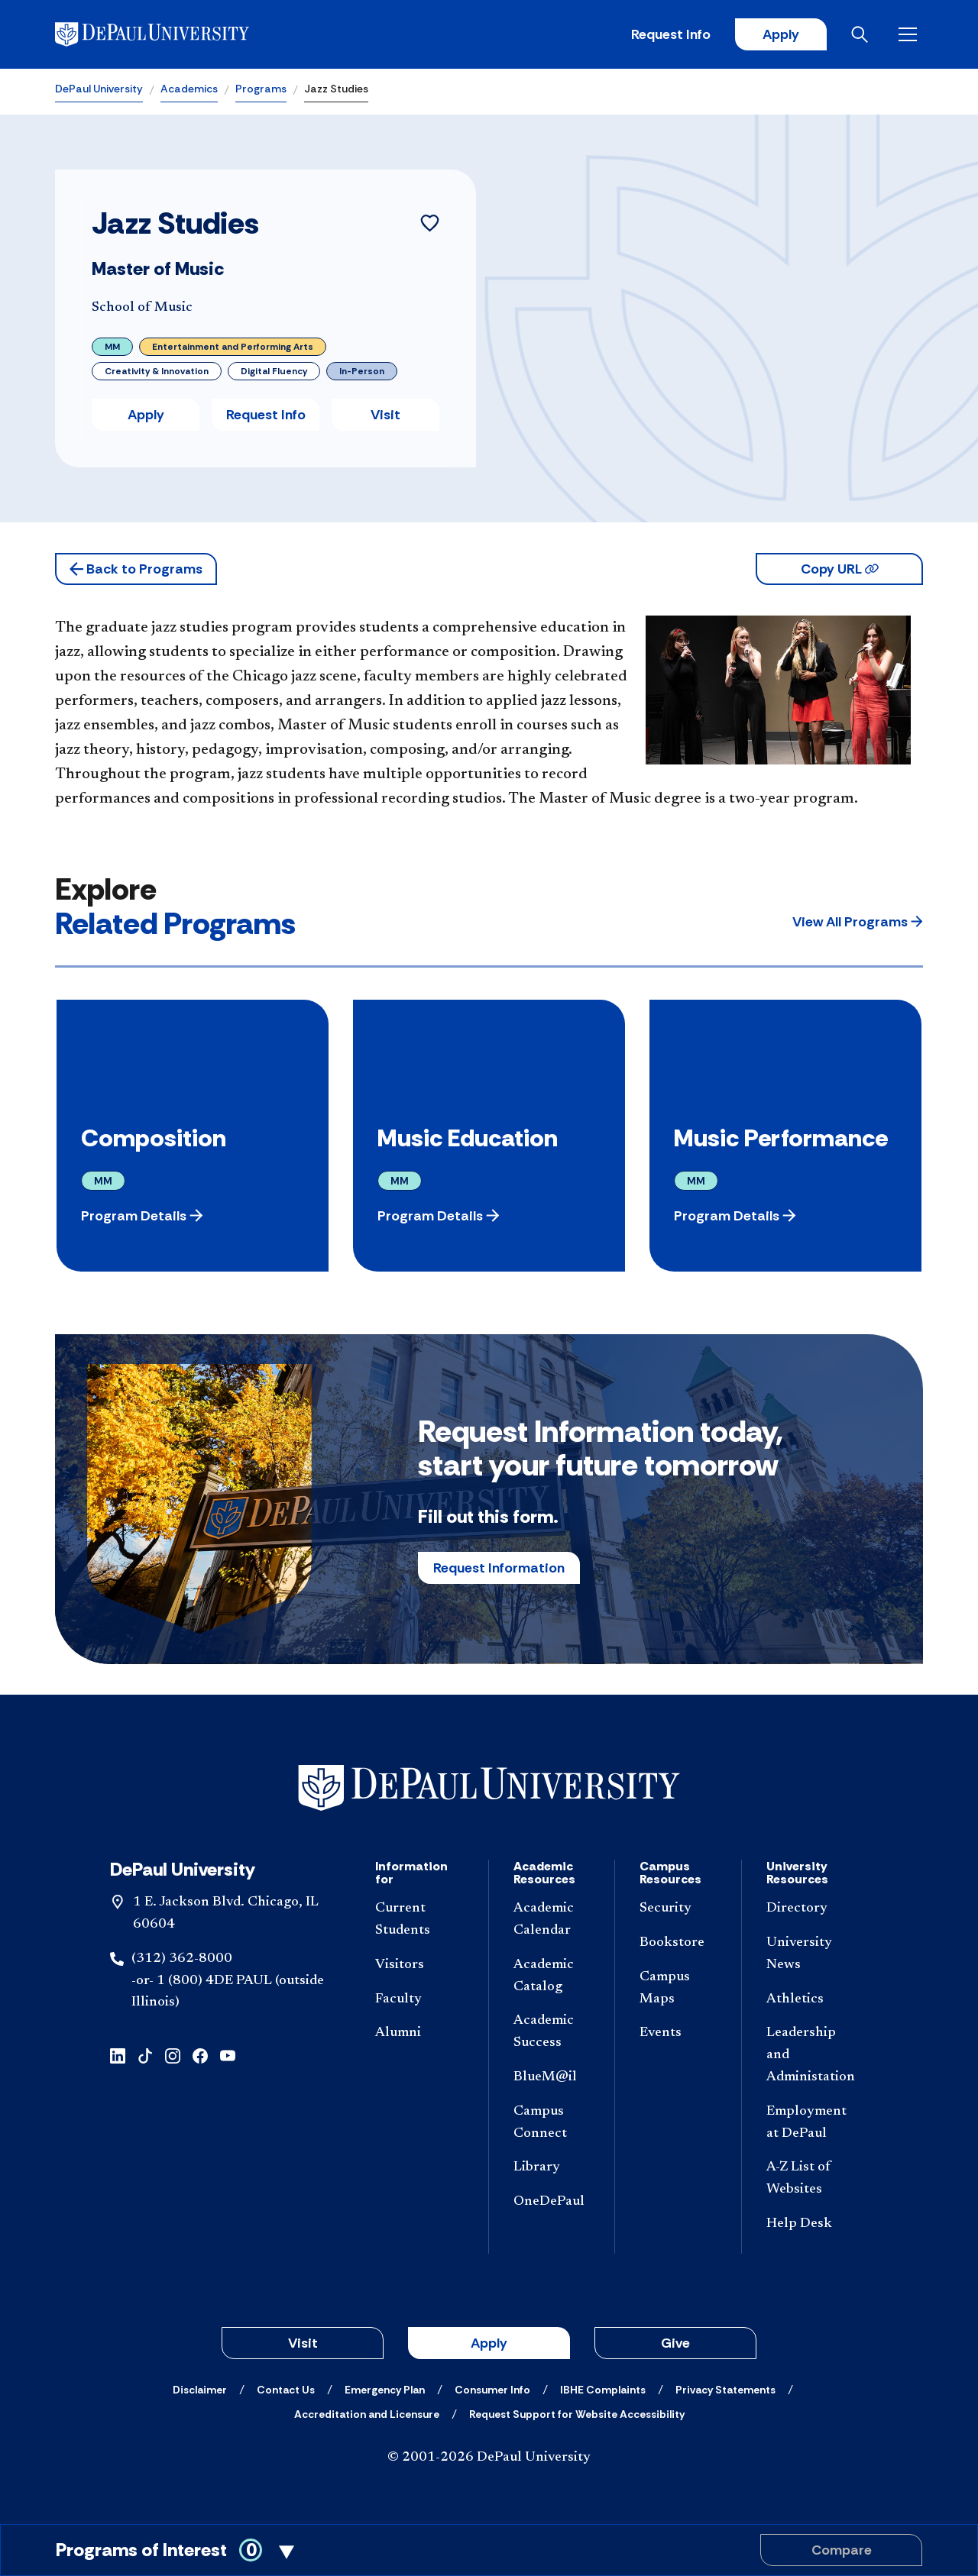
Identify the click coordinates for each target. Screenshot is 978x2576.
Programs (261, 88)
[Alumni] (419, 2033)
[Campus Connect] (551, 2123)
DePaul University (99, 88)
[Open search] (862, 34)
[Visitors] (419, 1965)
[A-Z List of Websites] (811, 2179)
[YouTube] (227, 2055)
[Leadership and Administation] (811, 2055)
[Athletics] (811, 2000)
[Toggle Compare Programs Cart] (489, 2550)
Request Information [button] (499, 1568)
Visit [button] (385, 415)
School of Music (142, 308)
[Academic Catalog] (551, 1976)
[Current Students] (419, 1920)
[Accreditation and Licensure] (366, 2414)
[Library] (551, 2168)
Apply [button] (146, 415)
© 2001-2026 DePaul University (489, 2457)
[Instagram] (172, 2055)
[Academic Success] (551, 2032)
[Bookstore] (678, 1943)
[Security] (678, 1909)
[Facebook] (200, 2055)
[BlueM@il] (551, 2078)
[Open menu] (911, 34)
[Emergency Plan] (385, 2390)
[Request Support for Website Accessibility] (577, 2414)
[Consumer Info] (492, 2390)
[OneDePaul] (551, 2202)
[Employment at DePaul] (811, 2123)
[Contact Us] (286, 2390)
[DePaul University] (174, 34)
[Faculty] (419, 2000)
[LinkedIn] (117, 2055)
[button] (136, 569)
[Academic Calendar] (551, 1920)
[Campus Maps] (678, 1989)
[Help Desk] (811, 2224)
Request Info (671, 34)
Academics (189, 88)
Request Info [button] (266, 415)
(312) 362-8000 (181, 1959)
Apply (781, 34)
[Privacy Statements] (725, 2390)
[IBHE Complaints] (603, 2390)
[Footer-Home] (489, 1788)
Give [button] (675, 2343)
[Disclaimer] (200, 2390)
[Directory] (811, 1909)
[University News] (811, 1954)
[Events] (678, 2033)
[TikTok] (145, 2055)
